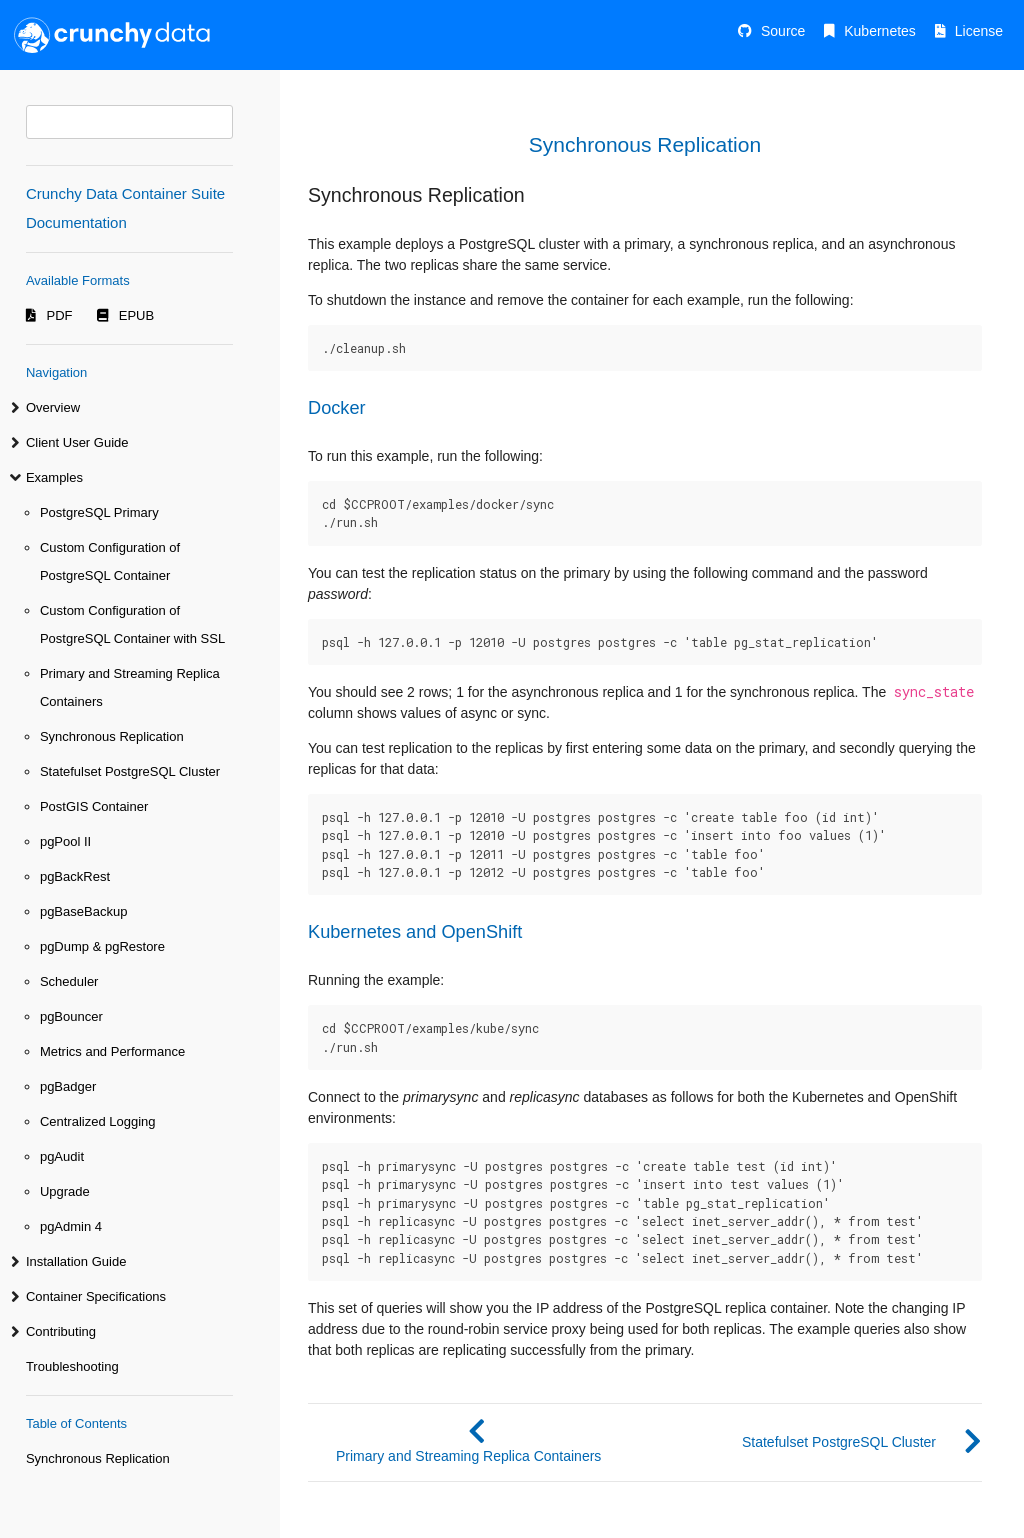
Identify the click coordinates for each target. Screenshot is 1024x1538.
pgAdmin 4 (71, 1226)
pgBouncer (71, 1016)
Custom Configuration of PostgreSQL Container (110, 561)
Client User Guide (77, 442)
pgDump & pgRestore (102, 946)
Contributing (61, 1331)
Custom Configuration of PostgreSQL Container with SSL (132, 624)
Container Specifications (96, 1296)
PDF (60, 315)
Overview (53, 407)
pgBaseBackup (83, 911)
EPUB (136, 315)
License (979, 31)
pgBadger (68, 1086)
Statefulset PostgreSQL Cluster (130, 771)
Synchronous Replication (112, 736)
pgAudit (62, 1156)
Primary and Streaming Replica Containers (130, 687)
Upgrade (65, 1191)
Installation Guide (76, 1261)
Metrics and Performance (112, 1051)
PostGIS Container (94, 806)
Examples (54, 477)
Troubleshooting (72, 1366)
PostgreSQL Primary (99, 512)
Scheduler (69, 981)
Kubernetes (880, 31)
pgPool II (65, 841)
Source (783, 31)
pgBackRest (75, 876)
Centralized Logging (98, 1121)
